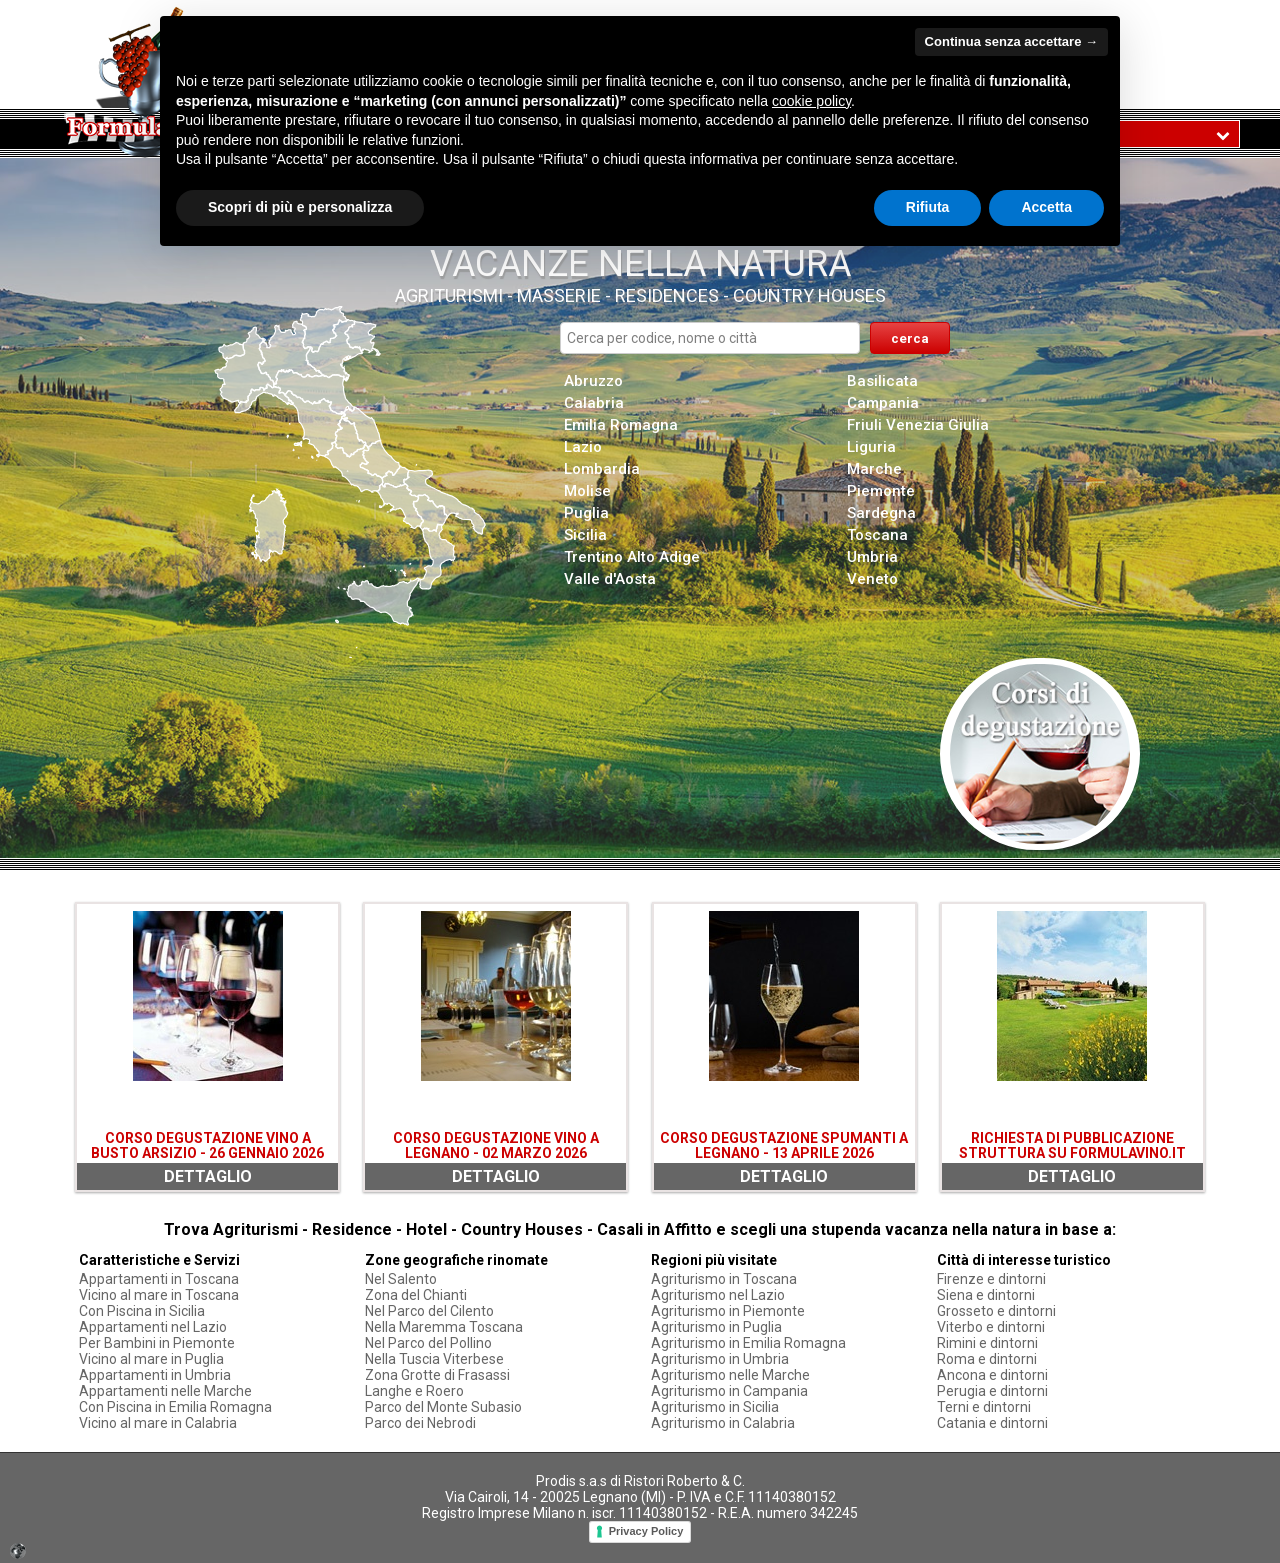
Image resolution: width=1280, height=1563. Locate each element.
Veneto (872, 579)
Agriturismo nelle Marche (730, 1375)
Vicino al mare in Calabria (158, 1423)
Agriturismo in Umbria (720, 1359)
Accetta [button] (1046, 207)
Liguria (871, 447)
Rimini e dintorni (987, 1343)
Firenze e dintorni (991, 1279)
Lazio (583, 447)
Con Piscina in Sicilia (142, 1311)
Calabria (594, 403)
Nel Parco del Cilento (429, 1311)
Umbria (872, 557)
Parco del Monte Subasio (443, 1407)
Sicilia (585, 535)
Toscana (877, 535)
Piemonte (881, 491)
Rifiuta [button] (928, 207)
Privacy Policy (646, 1531)
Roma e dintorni (987, 1359)
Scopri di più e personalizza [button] (300, 207)
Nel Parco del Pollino (428, 1343)
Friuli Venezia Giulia (918, 425)
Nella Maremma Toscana (444, 1327)
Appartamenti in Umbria (155, 1375)
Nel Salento (401, 1279)
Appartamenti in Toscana (159, 1279)
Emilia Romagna (621, 425)
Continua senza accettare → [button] (1011, 41)
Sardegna (881, 513)
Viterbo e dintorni (991, 1327)
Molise (587, 491)
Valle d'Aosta (610, 579)
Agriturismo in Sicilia (715, 1407)
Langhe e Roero (414, 1391)
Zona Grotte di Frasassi (437, 1375)
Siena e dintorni (986, 1295)
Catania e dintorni (992, 1423)
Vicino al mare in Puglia (151, 1359)
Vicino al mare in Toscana (159, 1295)
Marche (874, 469)
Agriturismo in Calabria (723, 1423)
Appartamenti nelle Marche (165, 1391)
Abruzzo (593, 381)
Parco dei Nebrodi (420, 1423)
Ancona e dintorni (992, 1375)
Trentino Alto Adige (632, 557)
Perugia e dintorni (992, 1391)
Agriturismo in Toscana (724, 1279)
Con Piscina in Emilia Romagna (175, 1407)
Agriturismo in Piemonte (728, 1311)
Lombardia (602, 469)
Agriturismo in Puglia (716, 1327)
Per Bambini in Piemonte (157, 1343)
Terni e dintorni (984, 1407)
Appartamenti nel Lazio (153, 1327)
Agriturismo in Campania (729, 1391)
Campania (883, 403)
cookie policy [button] (811, 101)
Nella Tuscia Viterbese (434, 1359)
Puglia (586, 513)
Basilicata (882, 381)
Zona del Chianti (416, 1295)
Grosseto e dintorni (996, 1311)
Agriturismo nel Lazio (718, 1295)
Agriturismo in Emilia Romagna (748, 1343)
